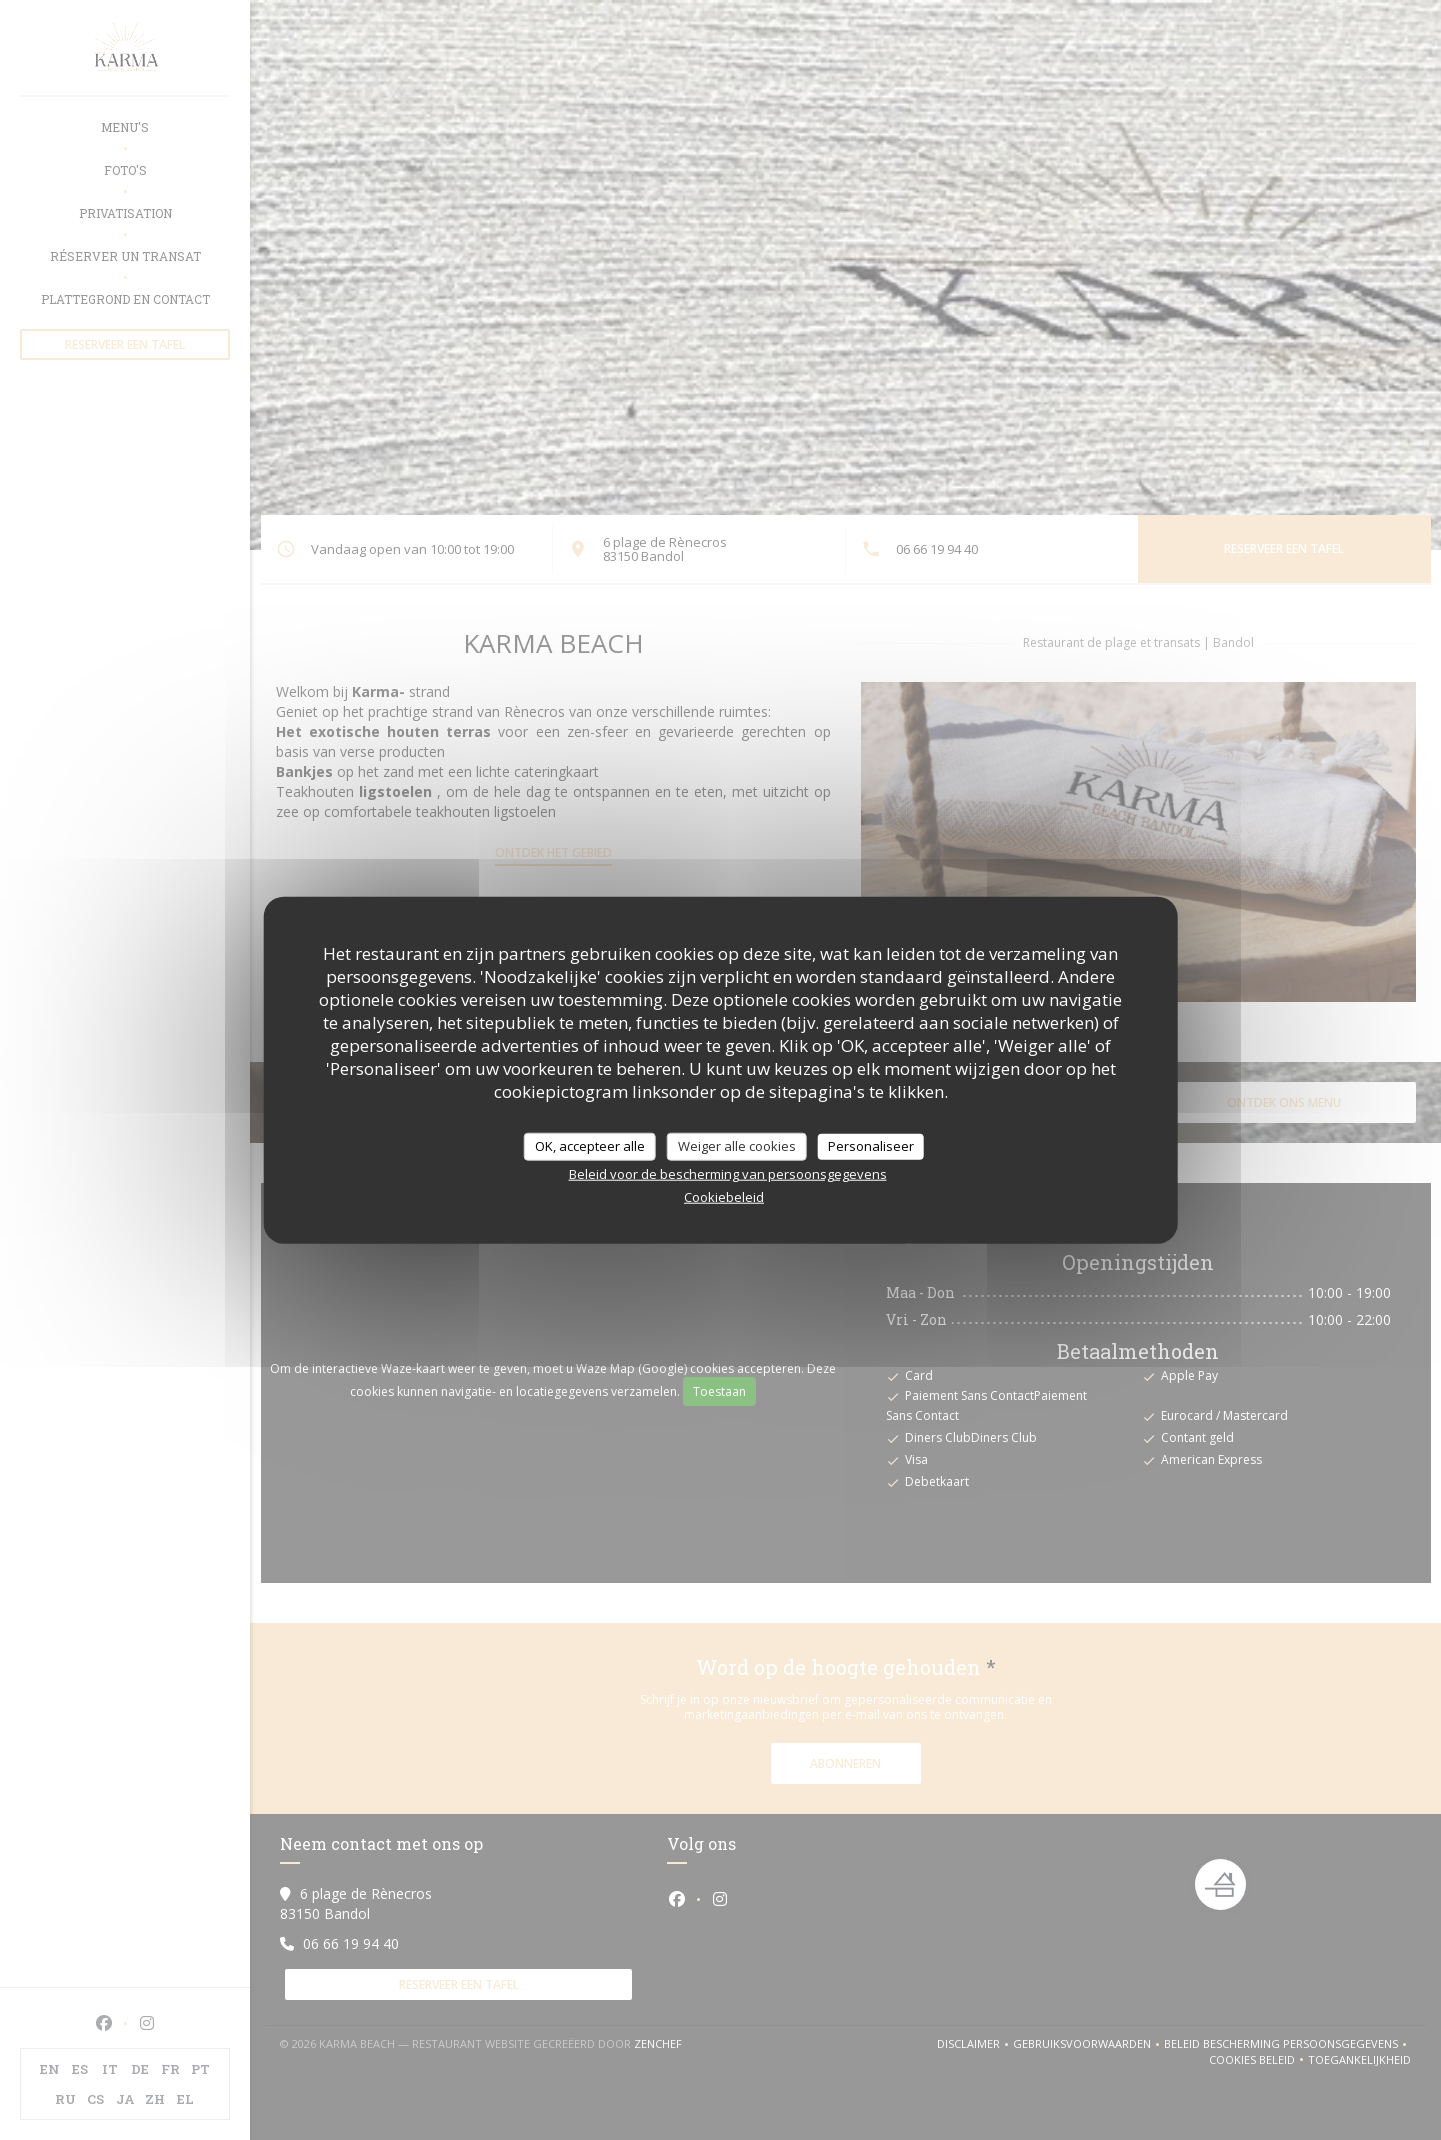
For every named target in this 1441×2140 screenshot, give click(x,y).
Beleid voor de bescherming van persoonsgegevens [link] (728, 1173)
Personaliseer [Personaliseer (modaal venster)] (871, 1146)
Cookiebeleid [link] (724, 1196)
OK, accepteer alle (590, 1146)
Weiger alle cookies (737, 1146)
